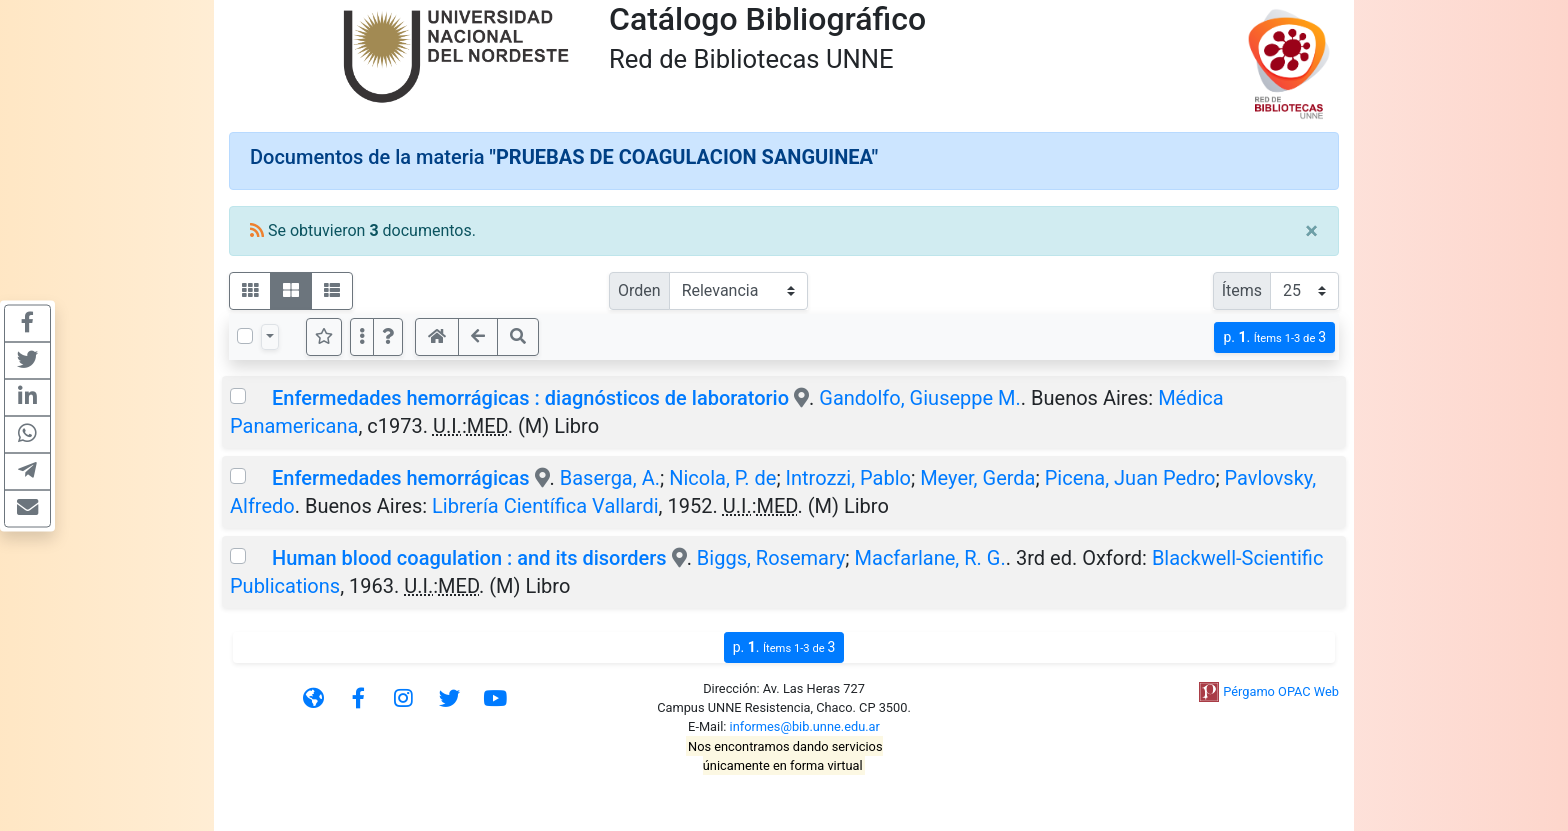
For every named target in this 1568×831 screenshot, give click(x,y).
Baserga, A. (610, 478)
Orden (639, 290)
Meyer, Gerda (977, 478)
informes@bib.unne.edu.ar (805, 726)
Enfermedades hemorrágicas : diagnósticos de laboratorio (530, 398)
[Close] (1311, 231)
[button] (388, 337)
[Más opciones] (362, 337)
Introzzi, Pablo (848, 478)
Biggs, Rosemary (771, 558)
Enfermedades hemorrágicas (401, 478)
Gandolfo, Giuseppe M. (920, 398)
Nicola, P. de (722, 478)
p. (1274, 337)
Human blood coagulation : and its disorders (469, 558)
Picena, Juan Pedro (1130, 478)
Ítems (1242, 290)
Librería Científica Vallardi (545, 506)
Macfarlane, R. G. (930, 558)
